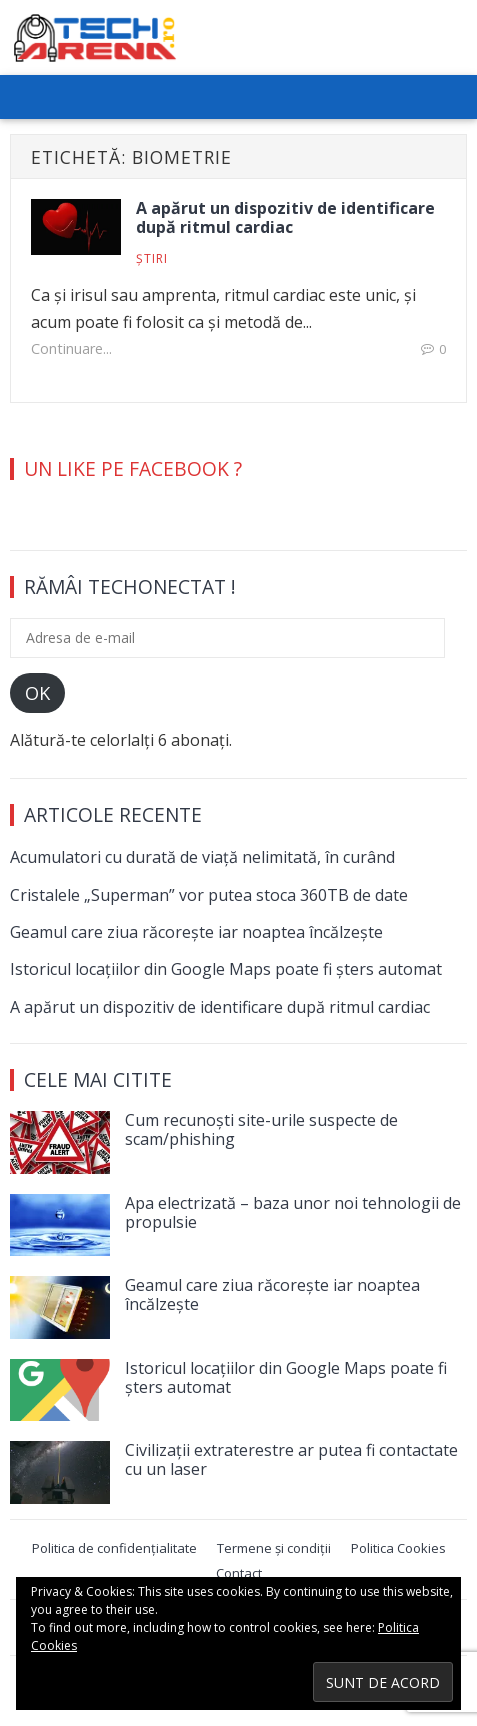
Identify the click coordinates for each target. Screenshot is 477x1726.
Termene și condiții (274, 1548)
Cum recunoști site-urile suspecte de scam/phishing (261, 1129)
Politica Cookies (398, 1548)
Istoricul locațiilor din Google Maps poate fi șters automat (226, 969)
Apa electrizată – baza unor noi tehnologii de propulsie (293, 1212)
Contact (239, 1573)
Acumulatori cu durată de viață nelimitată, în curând (202, 857)
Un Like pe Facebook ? (133, 468)
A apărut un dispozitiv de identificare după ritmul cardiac (285, 217)
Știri (152, 258)
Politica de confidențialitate (114, 1548)
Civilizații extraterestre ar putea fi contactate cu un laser (291, 1459)
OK (37, 693)
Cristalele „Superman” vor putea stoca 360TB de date (209, 895)
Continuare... (71, 348)
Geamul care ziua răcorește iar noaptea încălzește (196, 932)
